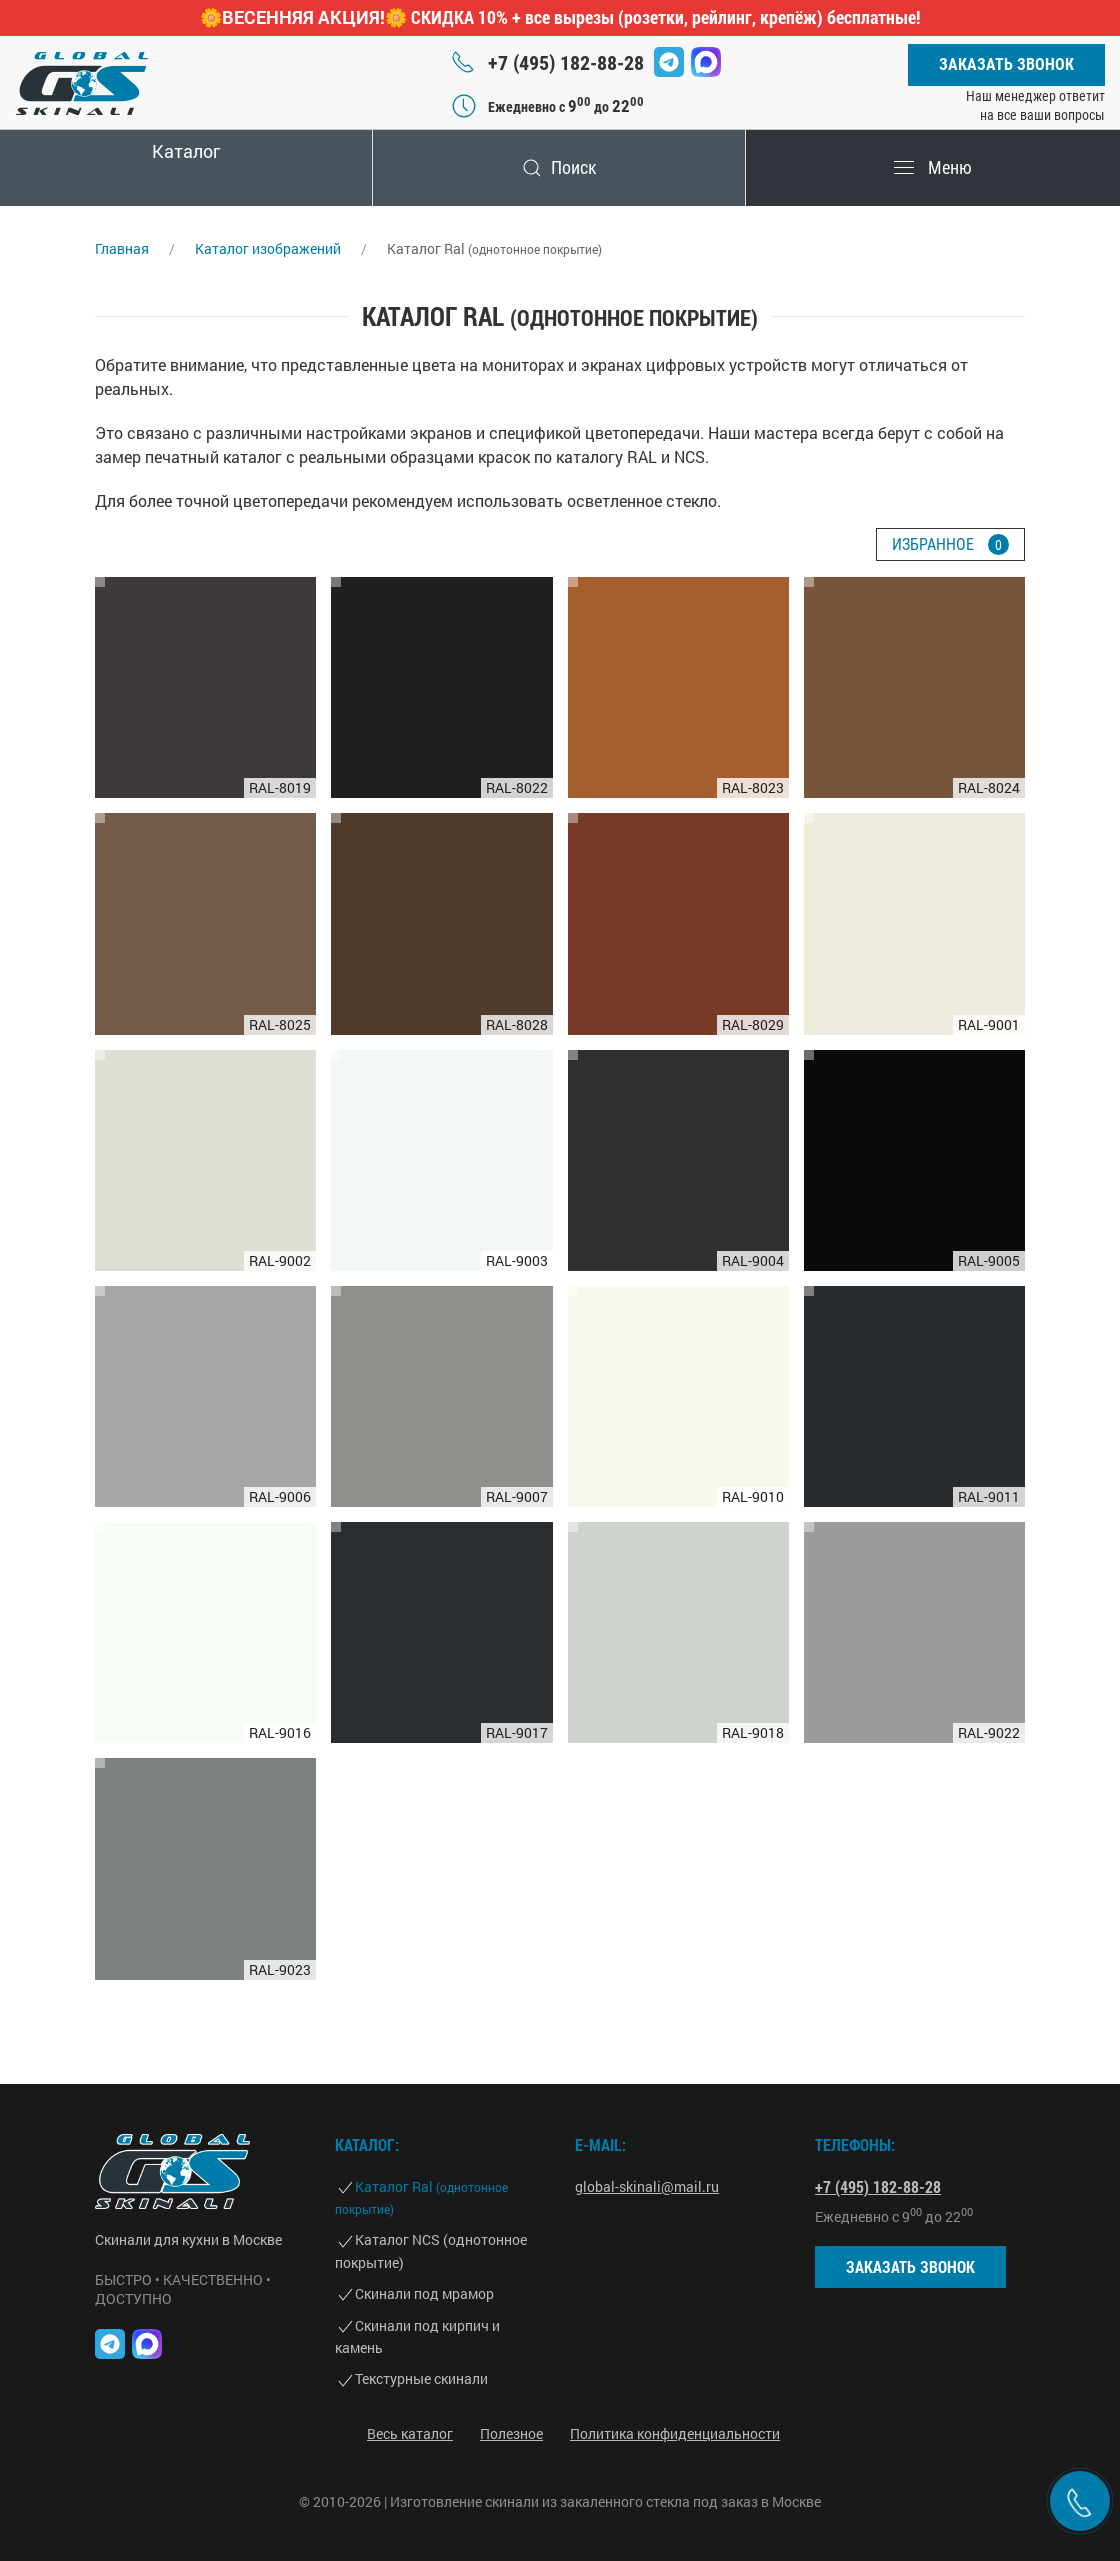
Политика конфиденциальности (675, 2433)
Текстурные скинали (421, 2378)
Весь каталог (410, 2433)
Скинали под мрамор (424, 2293)
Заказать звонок (1006, 64)
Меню (933, 167)
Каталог (186, 151)
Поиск (560, 167)
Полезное (511, 2433)
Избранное (950, 544)
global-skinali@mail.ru (647, 2186)
